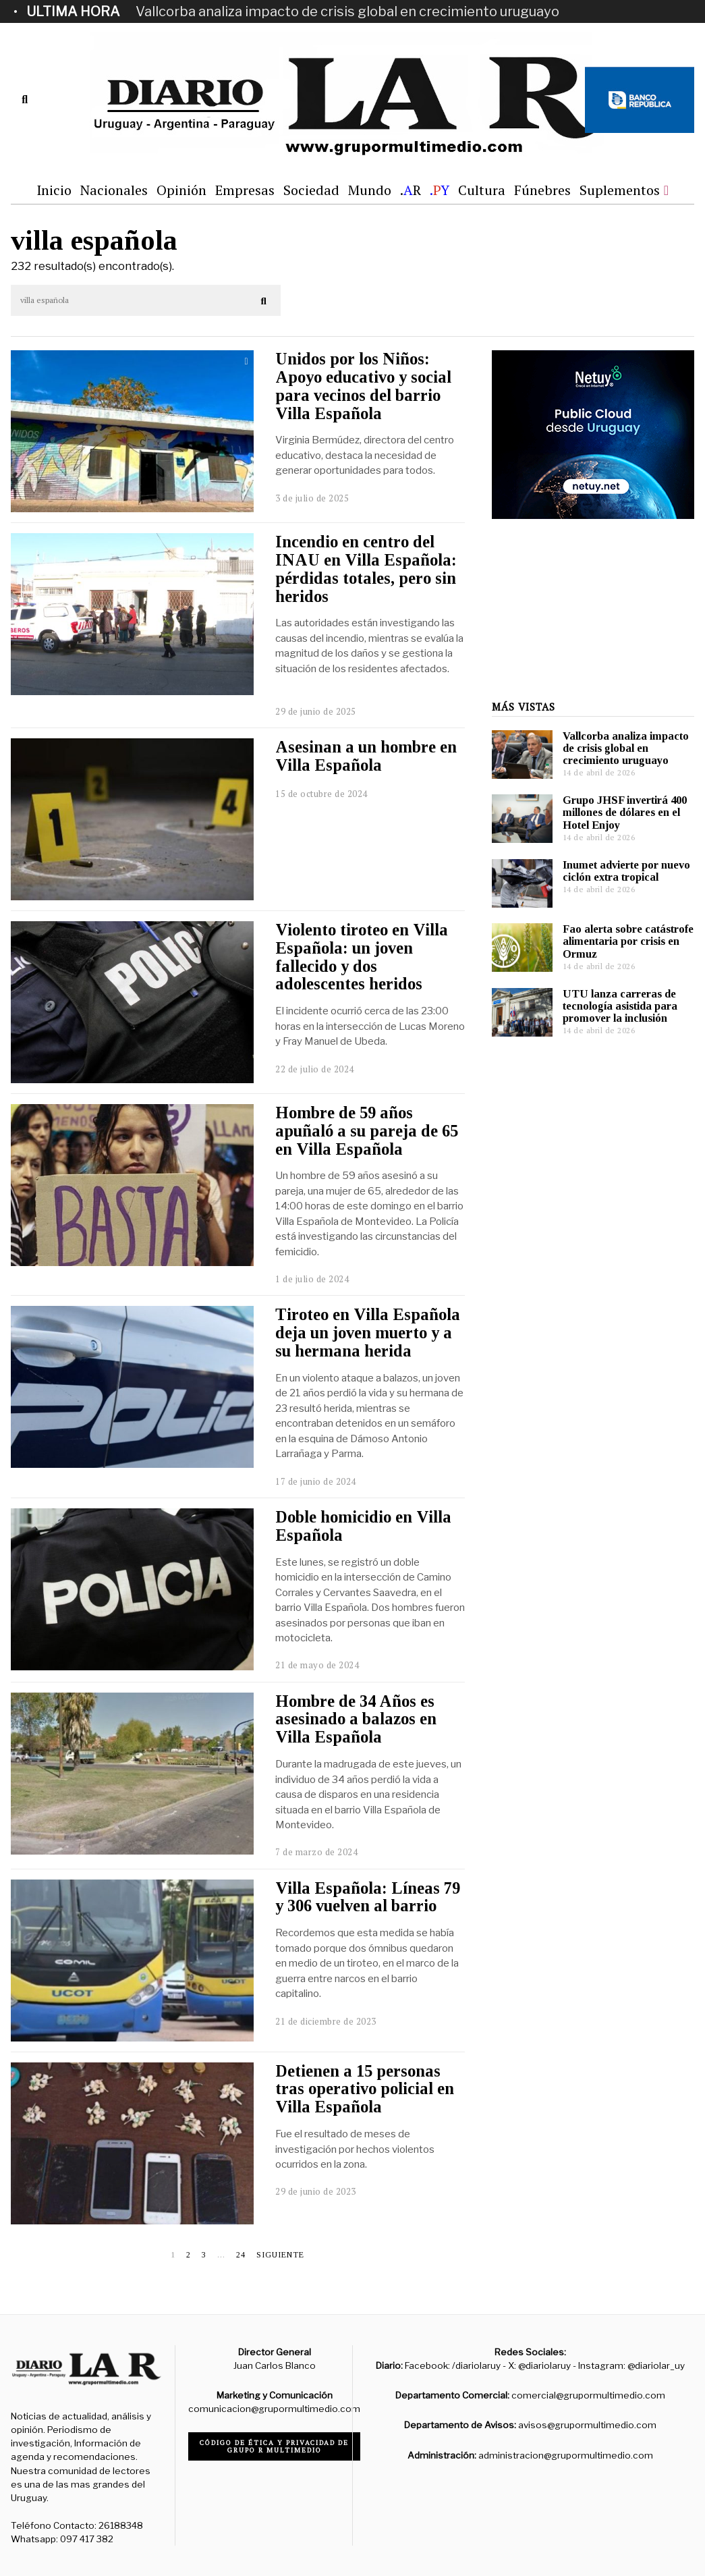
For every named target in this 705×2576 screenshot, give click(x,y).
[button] (264, 301)
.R (410, 190)
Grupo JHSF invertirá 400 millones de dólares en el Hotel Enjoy (625, 812)
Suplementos (620, 190)
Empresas (245, 190)
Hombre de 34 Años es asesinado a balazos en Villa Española (355, 1719)
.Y (439, 190)
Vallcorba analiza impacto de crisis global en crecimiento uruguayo (347, 11)
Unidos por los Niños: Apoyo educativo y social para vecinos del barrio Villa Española (363, 386)
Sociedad (311, 190)
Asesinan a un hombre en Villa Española (366, 756)
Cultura (481, 190)
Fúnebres (542, 190)
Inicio (54, 190)
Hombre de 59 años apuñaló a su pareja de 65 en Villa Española (366, 1130)
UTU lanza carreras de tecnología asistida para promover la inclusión (620, 1005)
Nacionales (114, 190)
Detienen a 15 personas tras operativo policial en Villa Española (364, 2089)
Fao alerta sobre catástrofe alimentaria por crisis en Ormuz (628, 941)
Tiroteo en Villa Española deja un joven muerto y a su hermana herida (367, 1332)
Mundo (369, 190)
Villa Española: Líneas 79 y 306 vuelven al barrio (367, 1897)
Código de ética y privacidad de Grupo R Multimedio (274, 2446)
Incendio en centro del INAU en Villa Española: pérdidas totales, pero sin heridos (366, 568)
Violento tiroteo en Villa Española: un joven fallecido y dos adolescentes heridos (361, 957)
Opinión (181, 190)
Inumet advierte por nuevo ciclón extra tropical (626, 870)
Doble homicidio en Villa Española (363, 1526)
